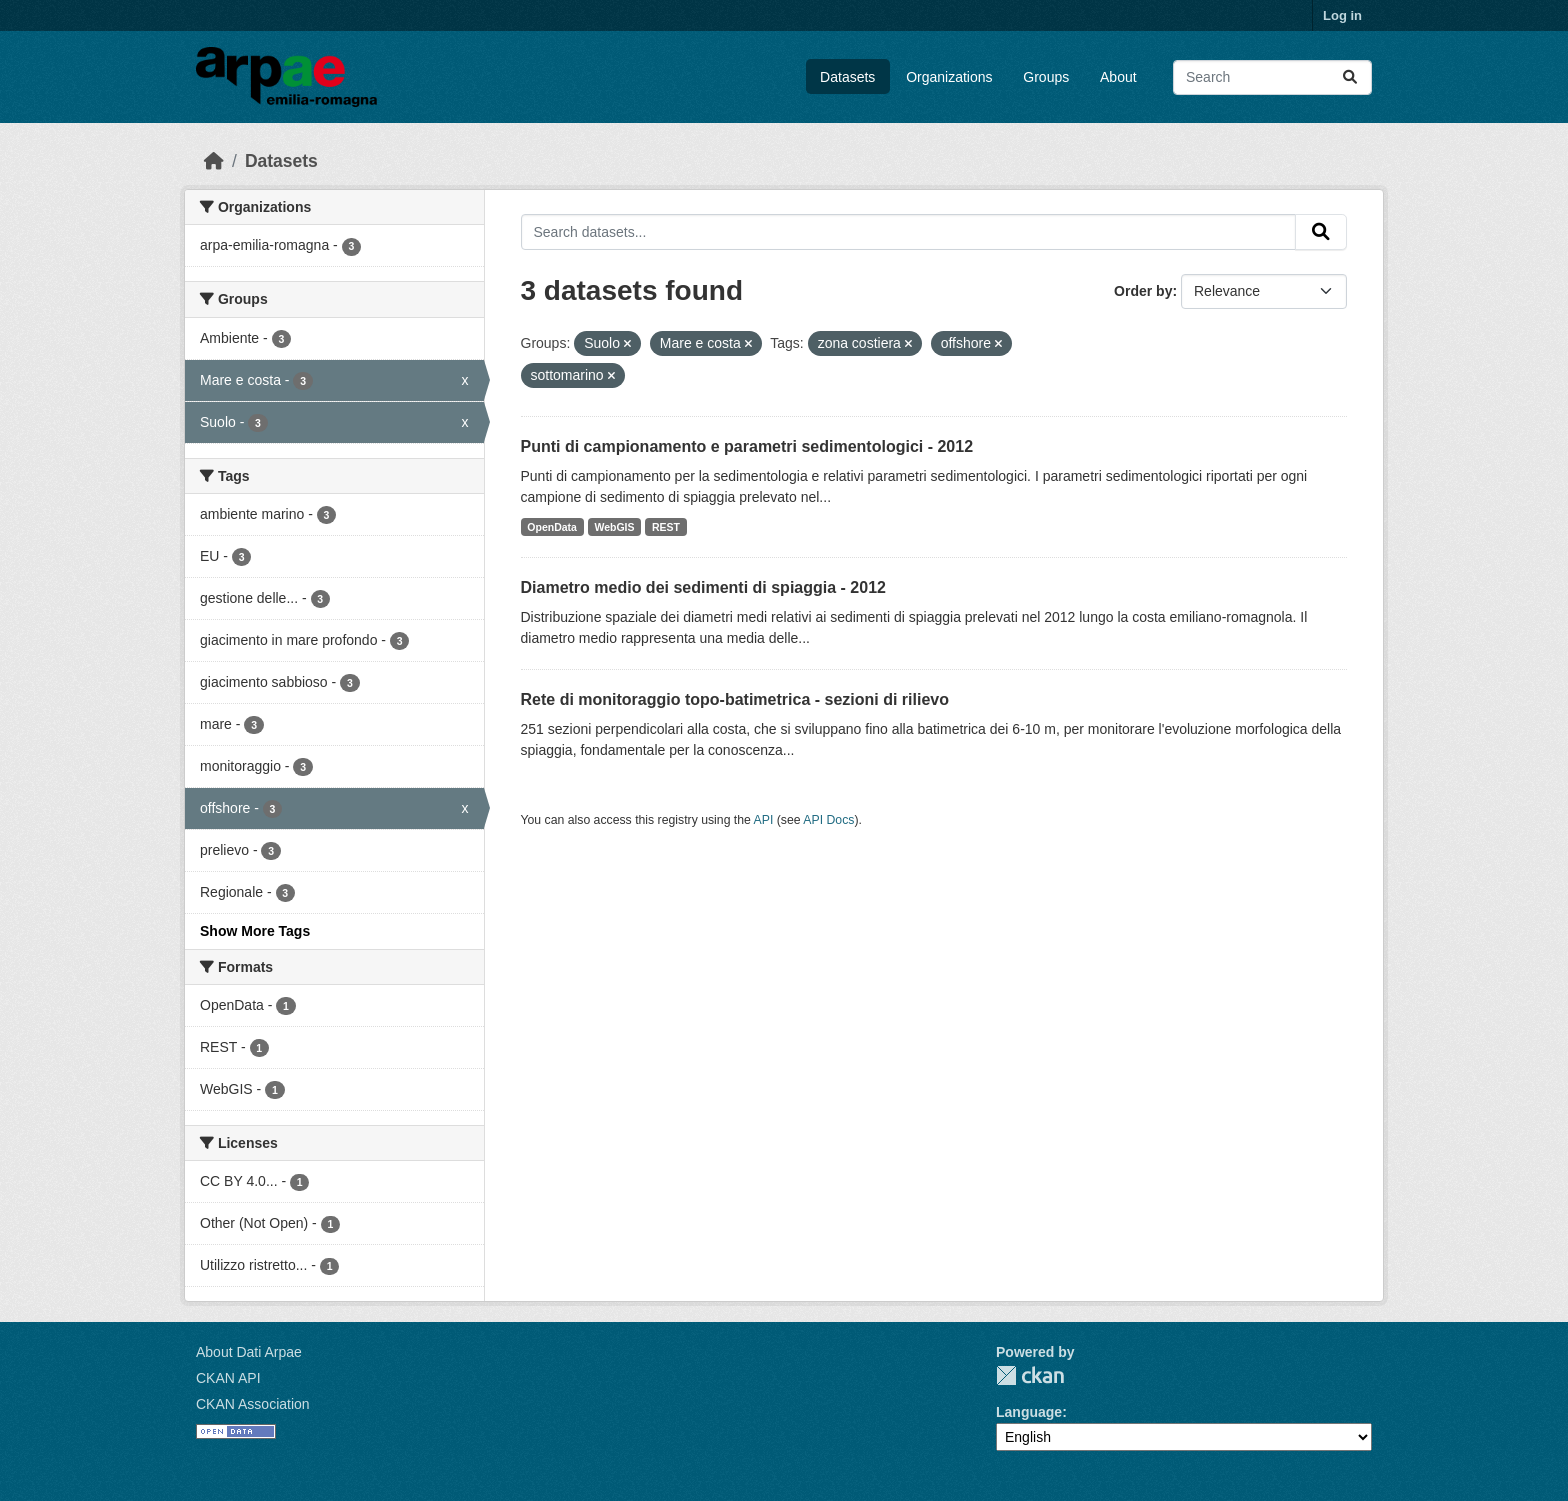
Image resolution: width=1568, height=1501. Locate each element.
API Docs (828, 820)
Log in (1342, 15)
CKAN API (228, 1378)
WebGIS (614, 527)
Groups (1046, 77)
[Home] (214, 161)
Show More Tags (255, 931)
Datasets (847, 77)
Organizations (949, 77)
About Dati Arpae (249, 1352)
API (764, 820)
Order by (1143, 291)
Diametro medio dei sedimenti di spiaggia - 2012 (703, 587)
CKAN (1030, 1375)
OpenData (552, 527)
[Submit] (1350, 77)
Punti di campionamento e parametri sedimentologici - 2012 (747, 446)
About (1118, 77)
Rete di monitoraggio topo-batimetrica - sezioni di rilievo (735, 699)
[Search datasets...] (1272, 77)
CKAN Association (253, 1404)
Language (1029, 1412)
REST (666, 527)
